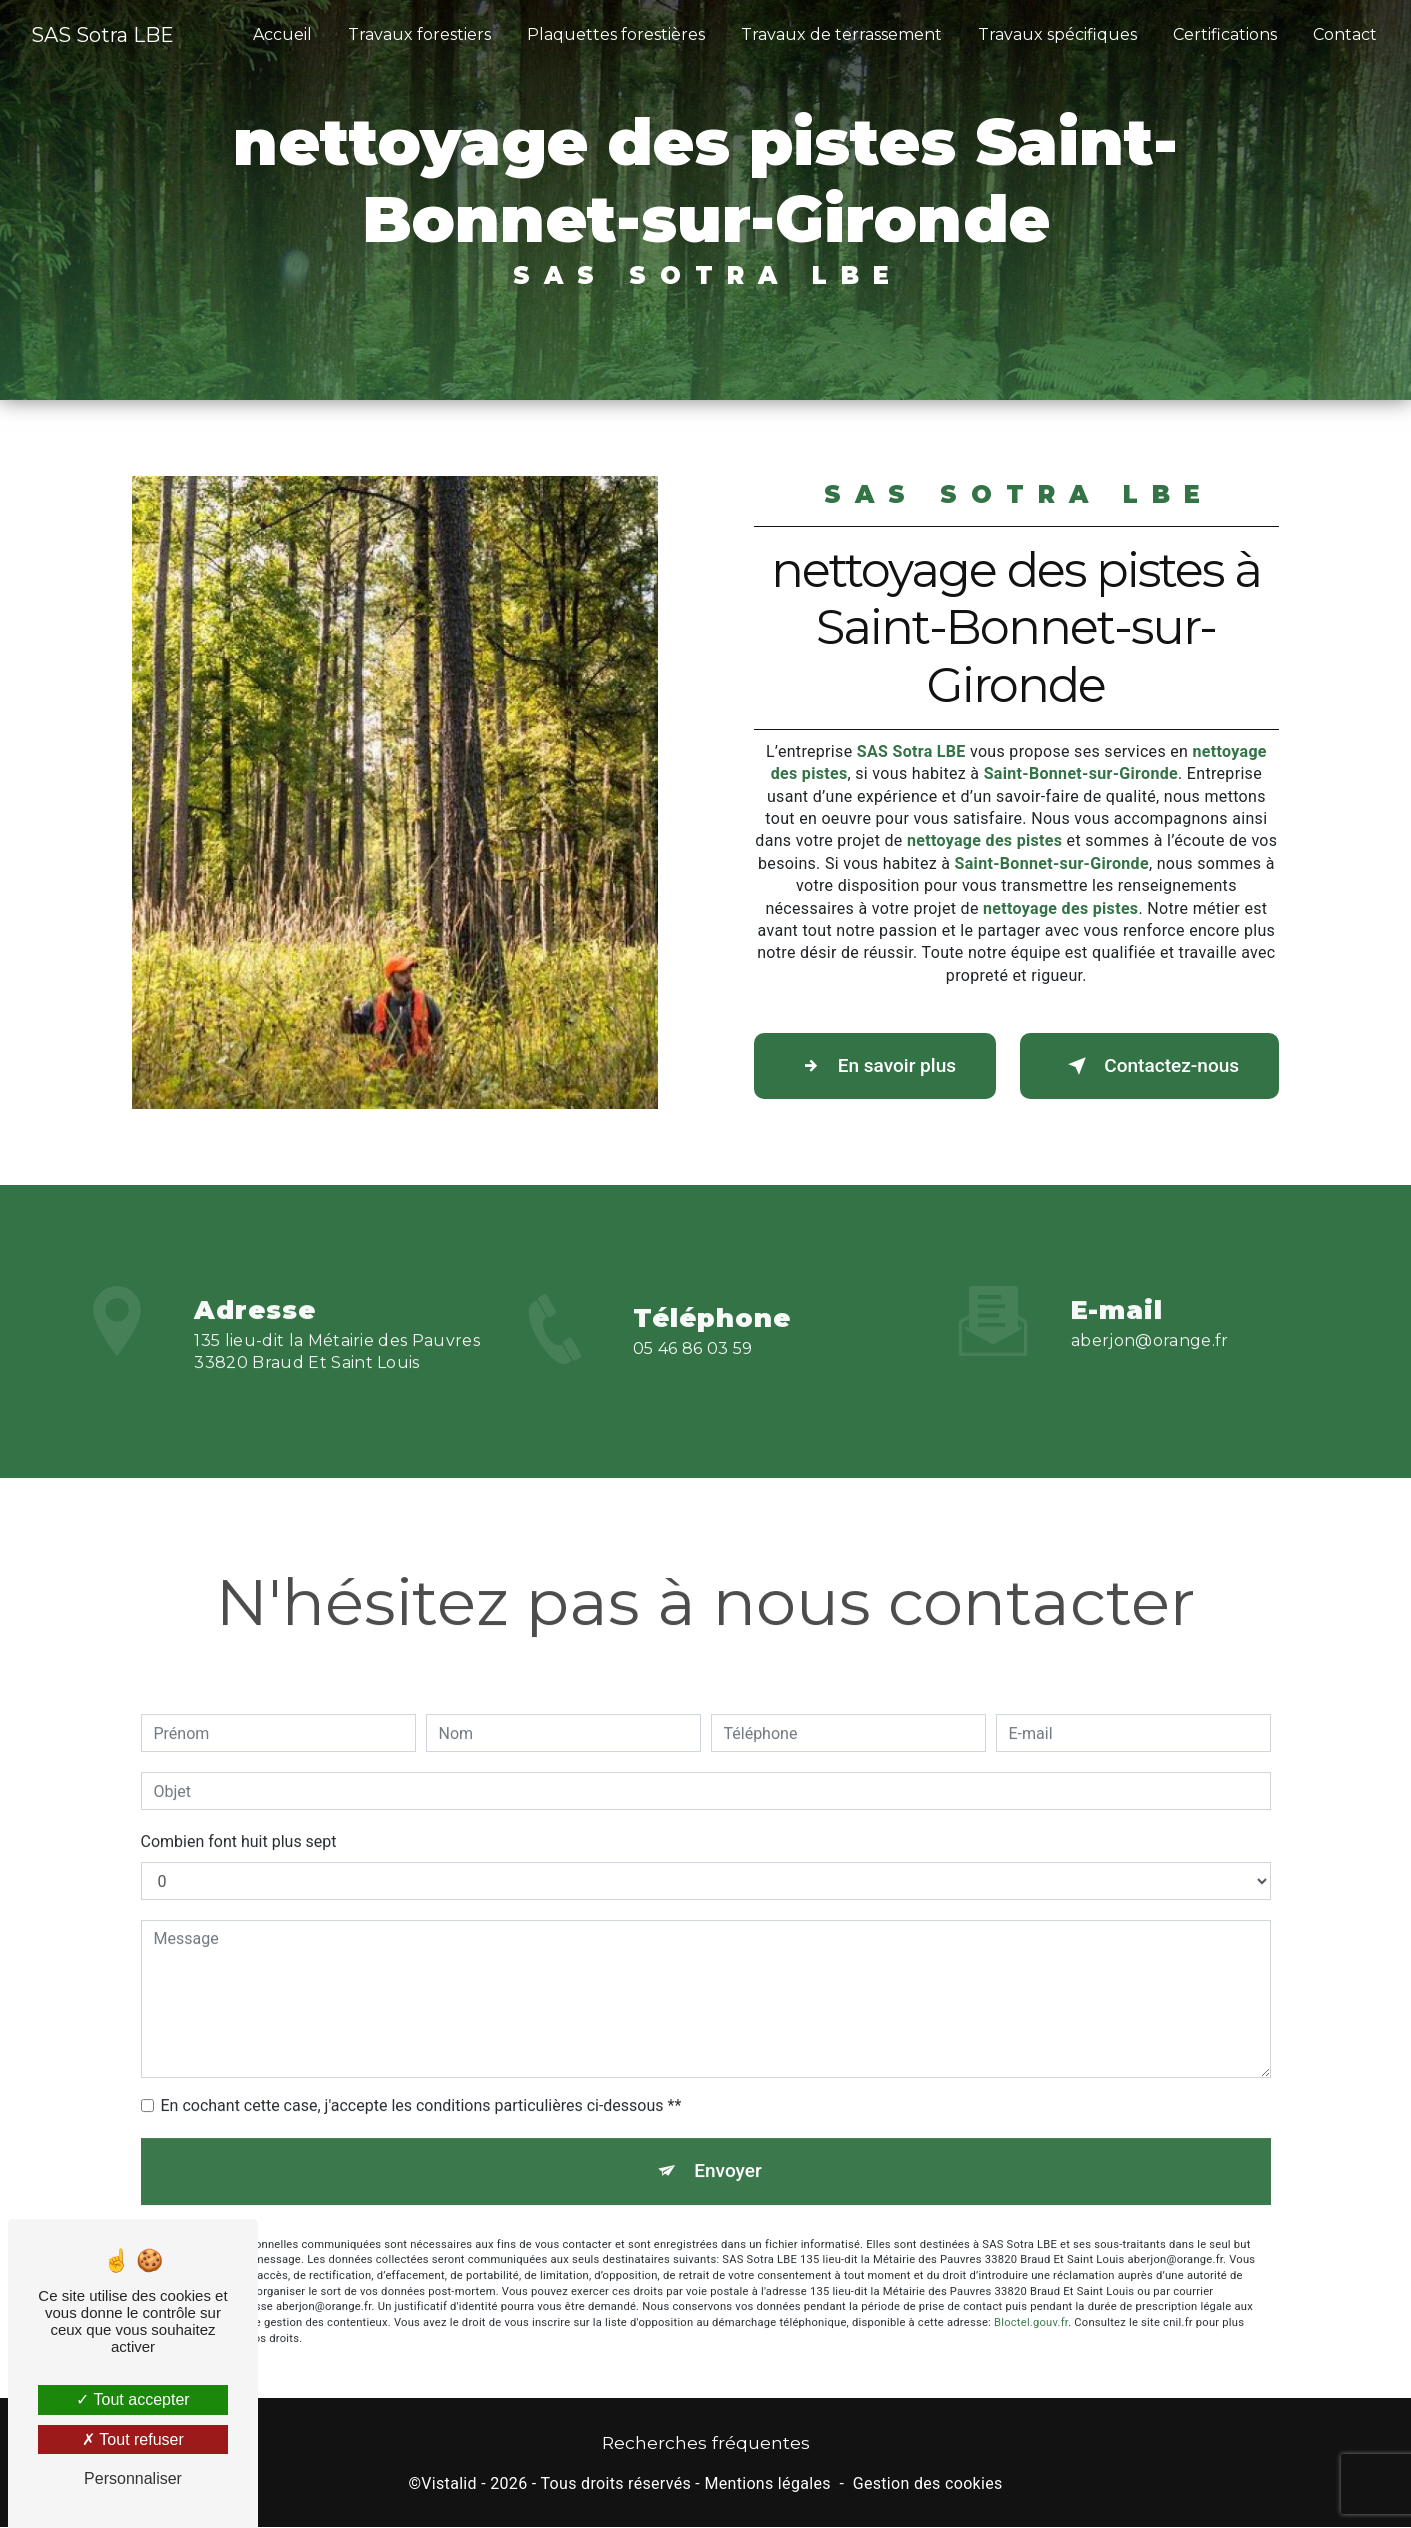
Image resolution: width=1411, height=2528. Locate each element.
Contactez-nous (1148, 1066)
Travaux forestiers (419, 34)
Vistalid (449, 2483)
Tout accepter (132, 2399)
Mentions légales (767, 2483)
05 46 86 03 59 (692, 1373)
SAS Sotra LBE (102, 35)
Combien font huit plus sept (239, 1816)
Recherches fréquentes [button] (706, 2443)
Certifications (1225, 34)
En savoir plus (876, 1066)
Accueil (282, 34)
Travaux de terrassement (841, 34)
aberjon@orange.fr (1149, 1314)
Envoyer (728, 2145)
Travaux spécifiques (1057, 34)
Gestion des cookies (928, 2483)
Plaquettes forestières (616, 34)
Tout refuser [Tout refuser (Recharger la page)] (133, 2439)
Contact (1345, 34)
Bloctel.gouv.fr (1031, 2297)
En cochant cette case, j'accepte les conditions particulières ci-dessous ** (421, 2080)
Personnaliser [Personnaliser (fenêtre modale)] (133, 2478)
